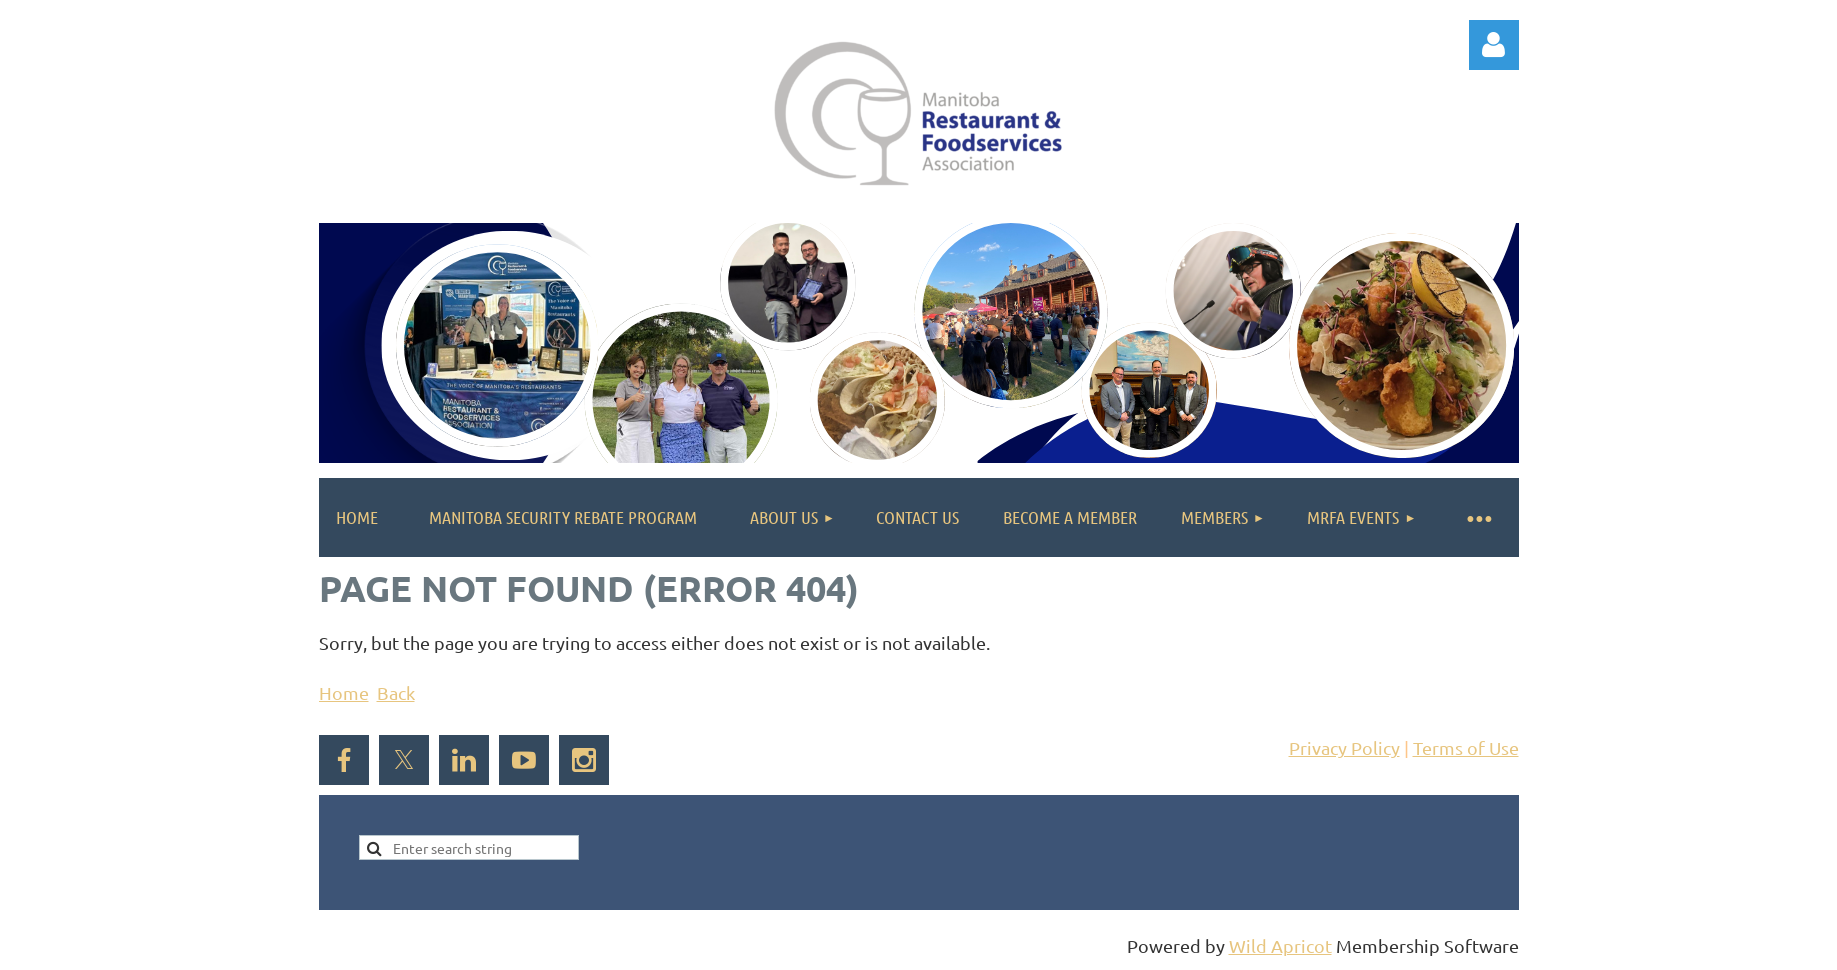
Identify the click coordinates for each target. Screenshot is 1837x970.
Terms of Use (1466, 747)
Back (396, 692)
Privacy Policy (1344, 747)
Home (344, 692)
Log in (1494, 45)
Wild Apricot (1280, 945)
